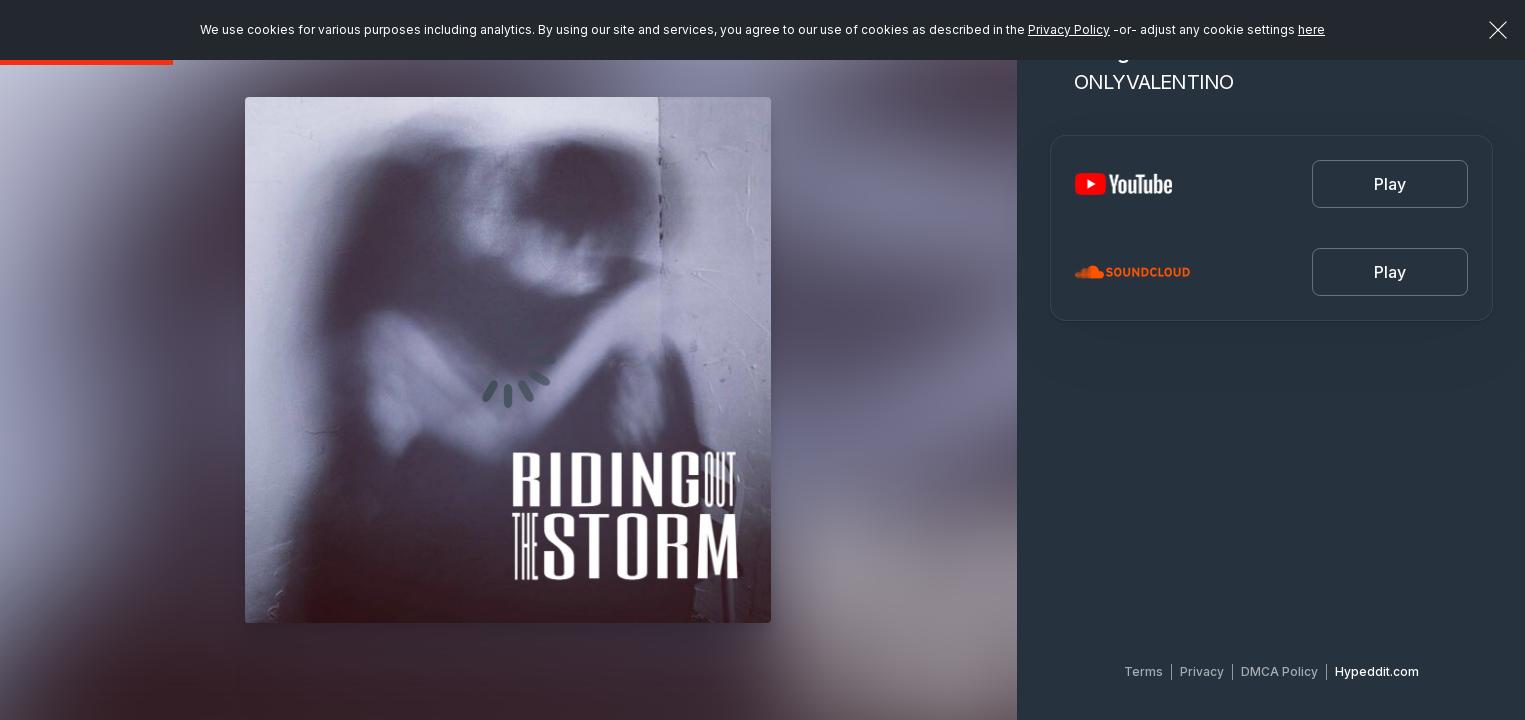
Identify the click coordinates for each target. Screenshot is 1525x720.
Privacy (1202, 671)
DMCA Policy (1279, 671)
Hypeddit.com (1377, 671)
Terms (1143, 671)
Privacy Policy (1069, 29)
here (1311, 29)
